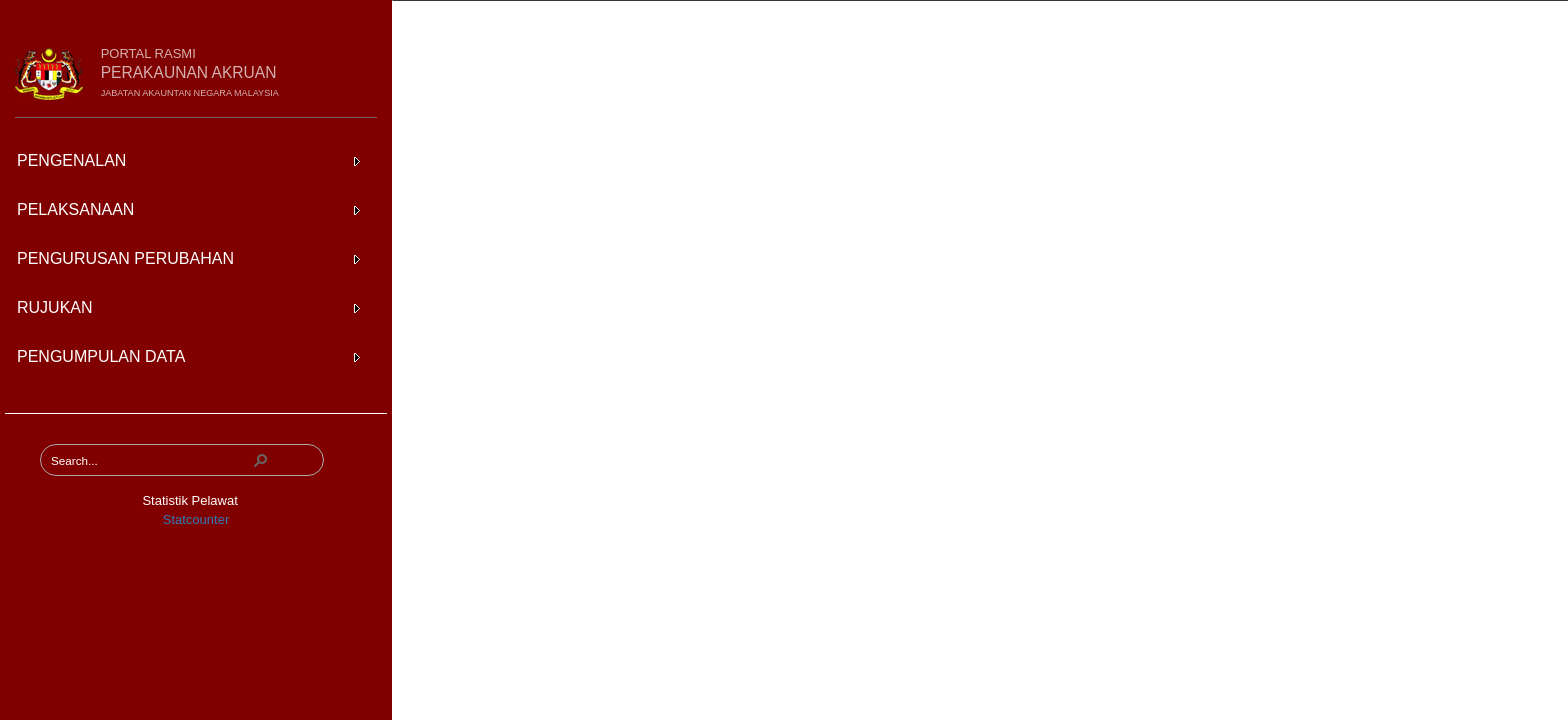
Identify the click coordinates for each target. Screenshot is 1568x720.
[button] (261, 460)
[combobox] (151, 460)
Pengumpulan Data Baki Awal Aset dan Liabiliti (684, 24)
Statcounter (196, 519)
